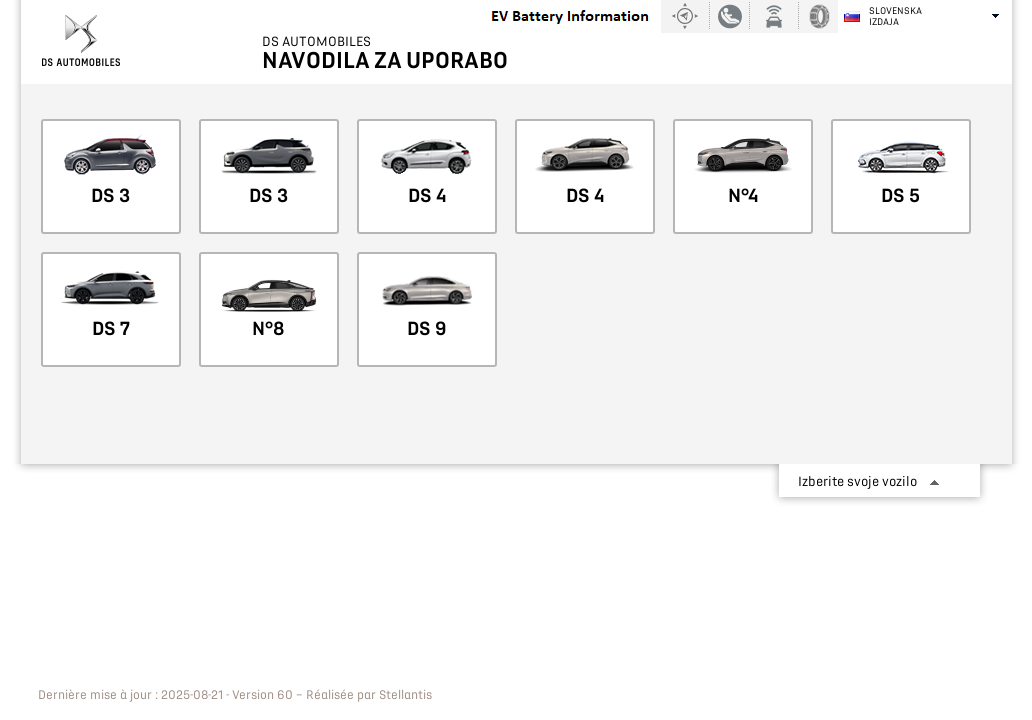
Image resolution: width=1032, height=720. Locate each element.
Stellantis (405, 695)
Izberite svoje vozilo (857, 481)
